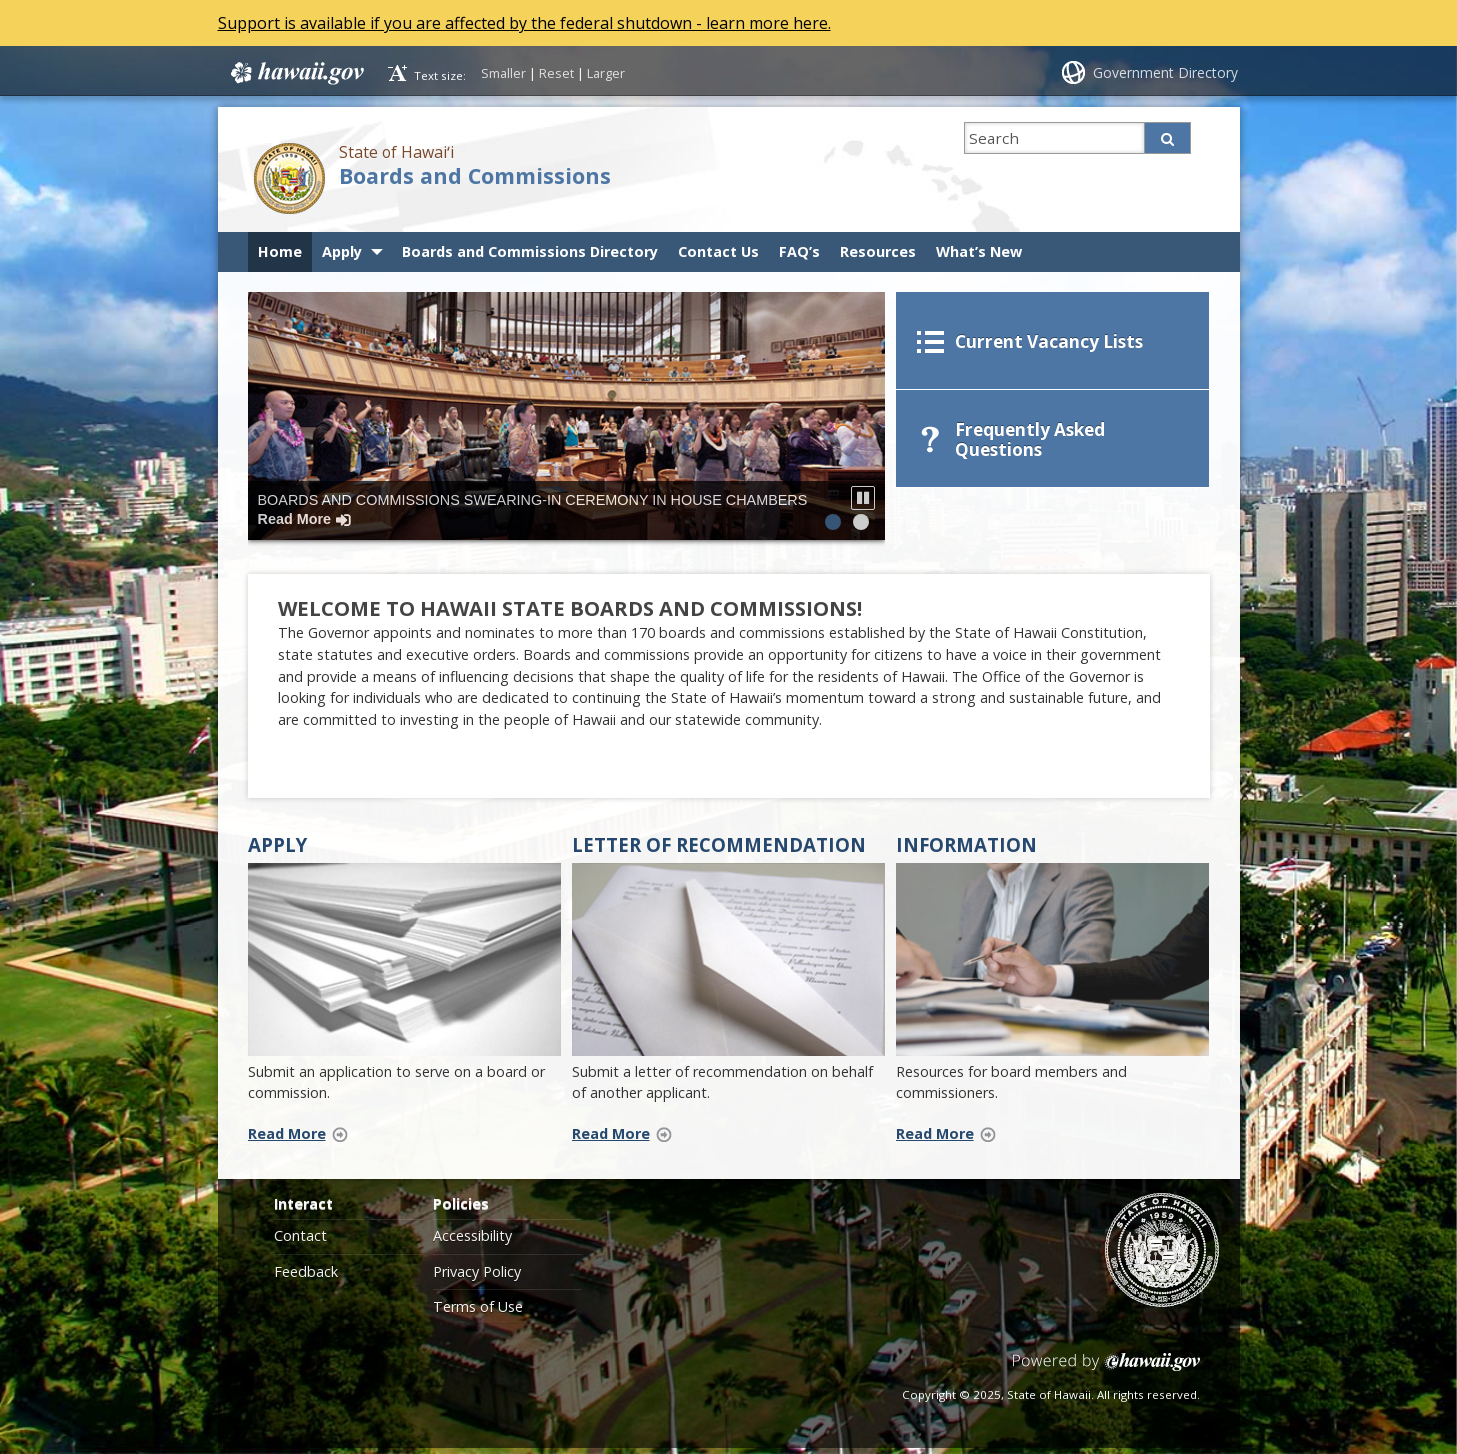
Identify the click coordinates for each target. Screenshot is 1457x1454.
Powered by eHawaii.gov (1106, 1376)
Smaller (503, 73)
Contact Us (718, 251)
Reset (556, 73)
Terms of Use (478, 1313)
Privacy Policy (477, 1278)
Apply (342, 251)
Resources (878, 251)
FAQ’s (799, 251)
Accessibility (472, 1243)
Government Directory (1165, 72)
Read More (304, 1139)
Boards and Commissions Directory (530, 251)
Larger (606, 73)
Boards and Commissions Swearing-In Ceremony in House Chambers (533, 509)
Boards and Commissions (475, 175)
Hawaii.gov (295, 73)
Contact (300, 1243)
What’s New (979, 251)
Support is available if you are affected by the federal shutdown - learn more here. (524, 23)
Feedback (306, 1278)
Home (280, 251)
